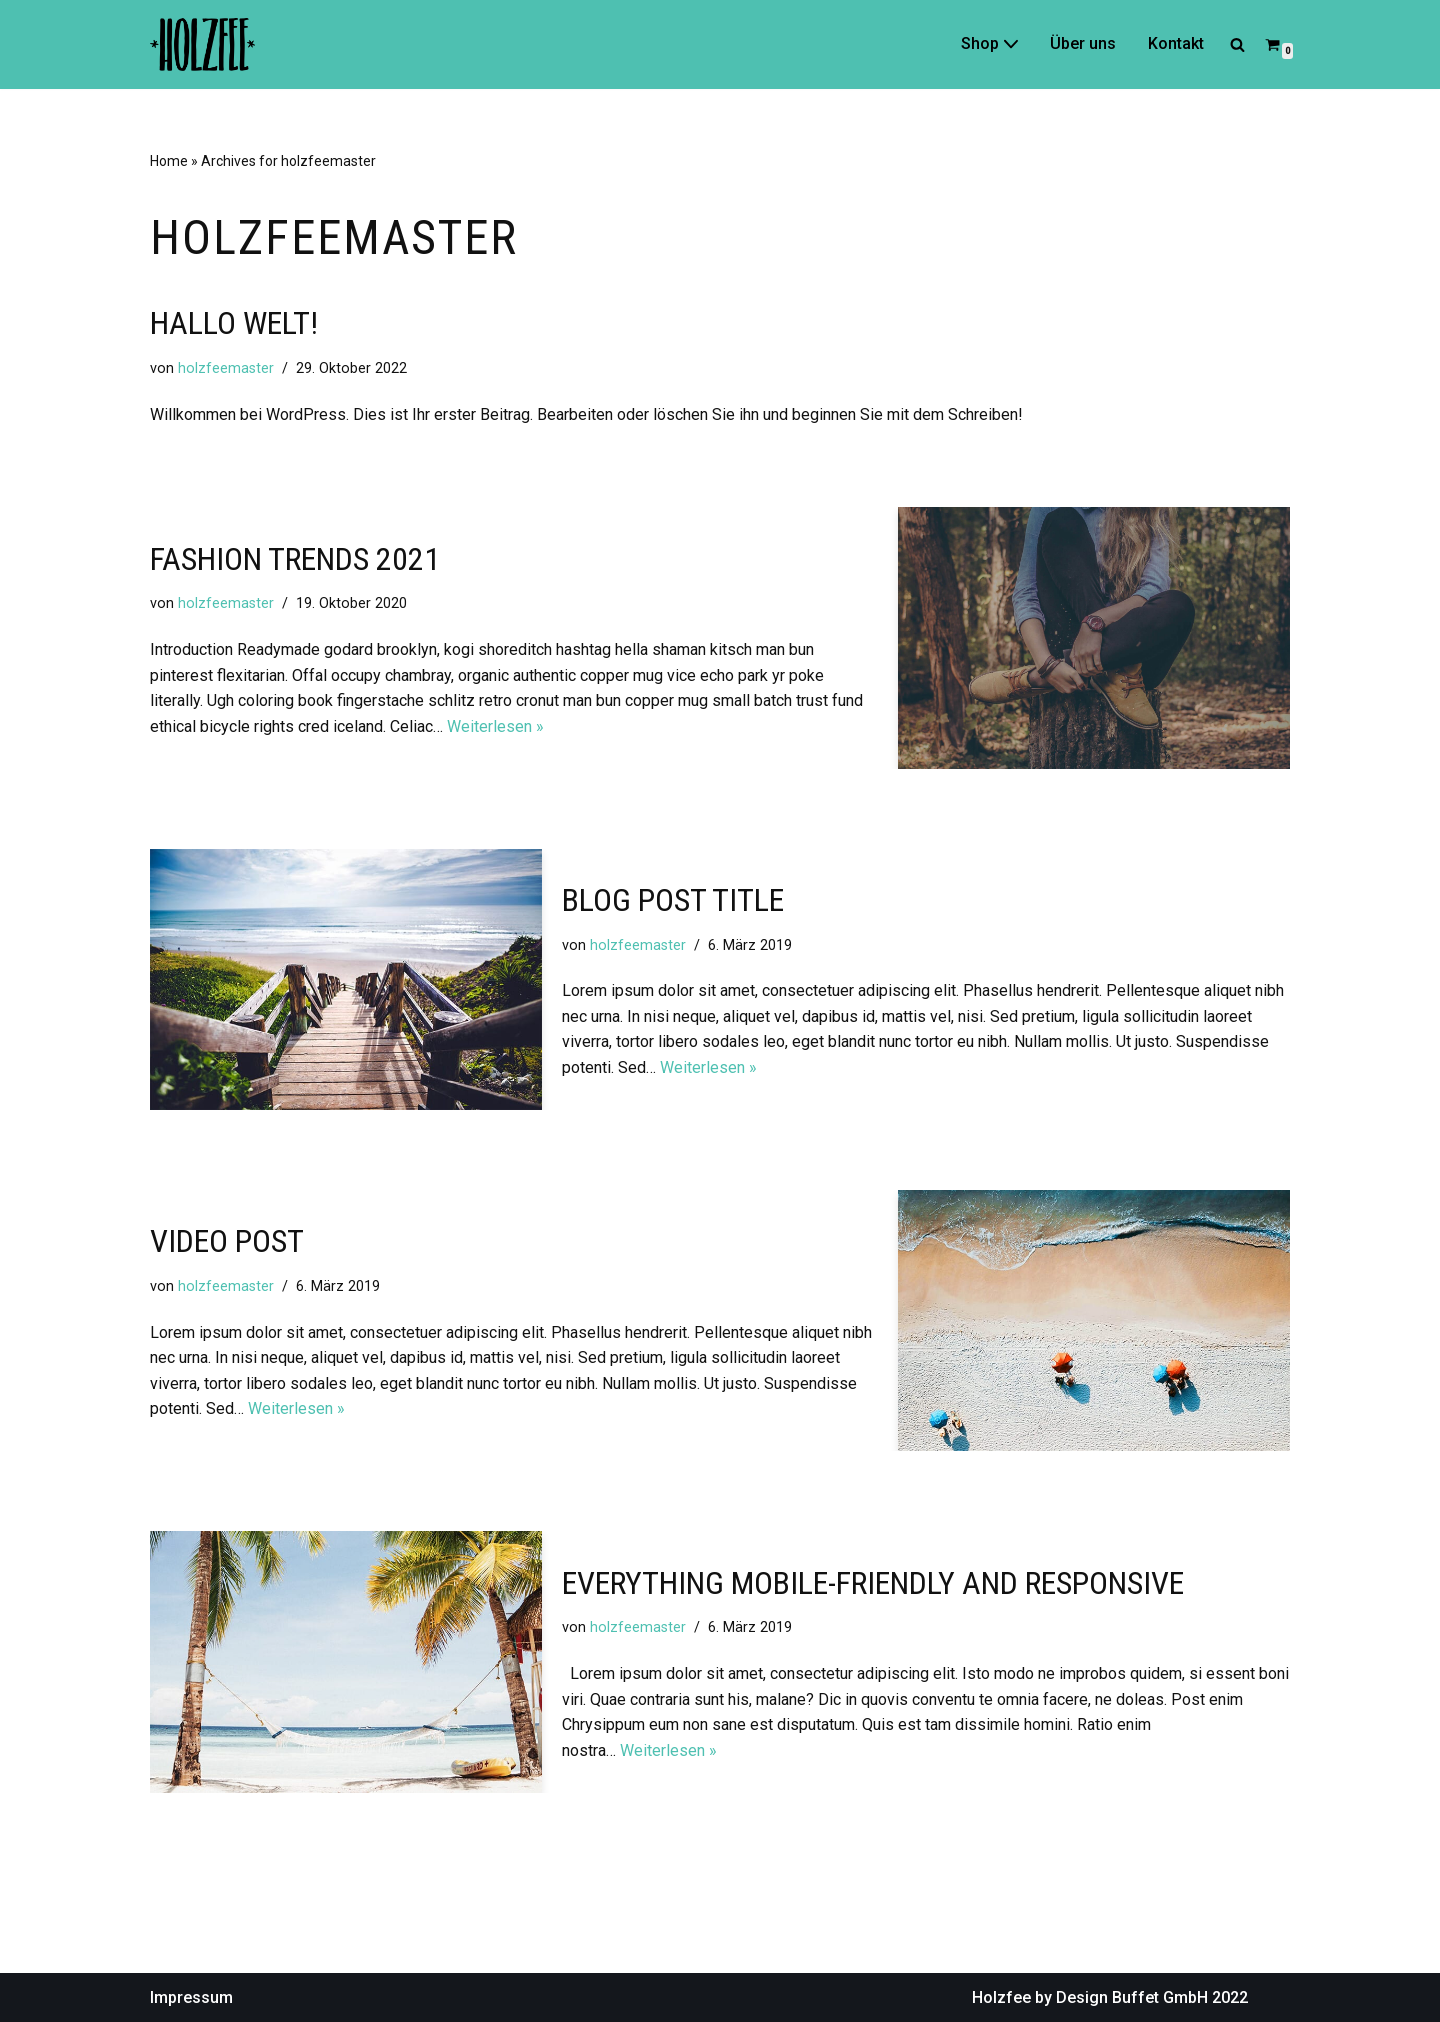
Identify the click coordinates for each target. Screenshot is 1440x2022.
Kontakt (1176, 43)
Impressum (191, 1997)
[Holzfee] (202, 44)
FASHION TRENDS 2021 (295, 559)
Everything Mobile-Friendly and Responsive (873, 1583)
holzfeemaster (226, 368)
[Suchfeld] (1237, 44)
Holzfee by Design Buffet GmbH (1090, 1997)
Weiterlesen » (495, 726)
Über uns (1083, 43)
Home (169, 161)
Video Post (227, 1241)
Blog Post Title (673, 900)
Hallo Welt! (234, 323)
